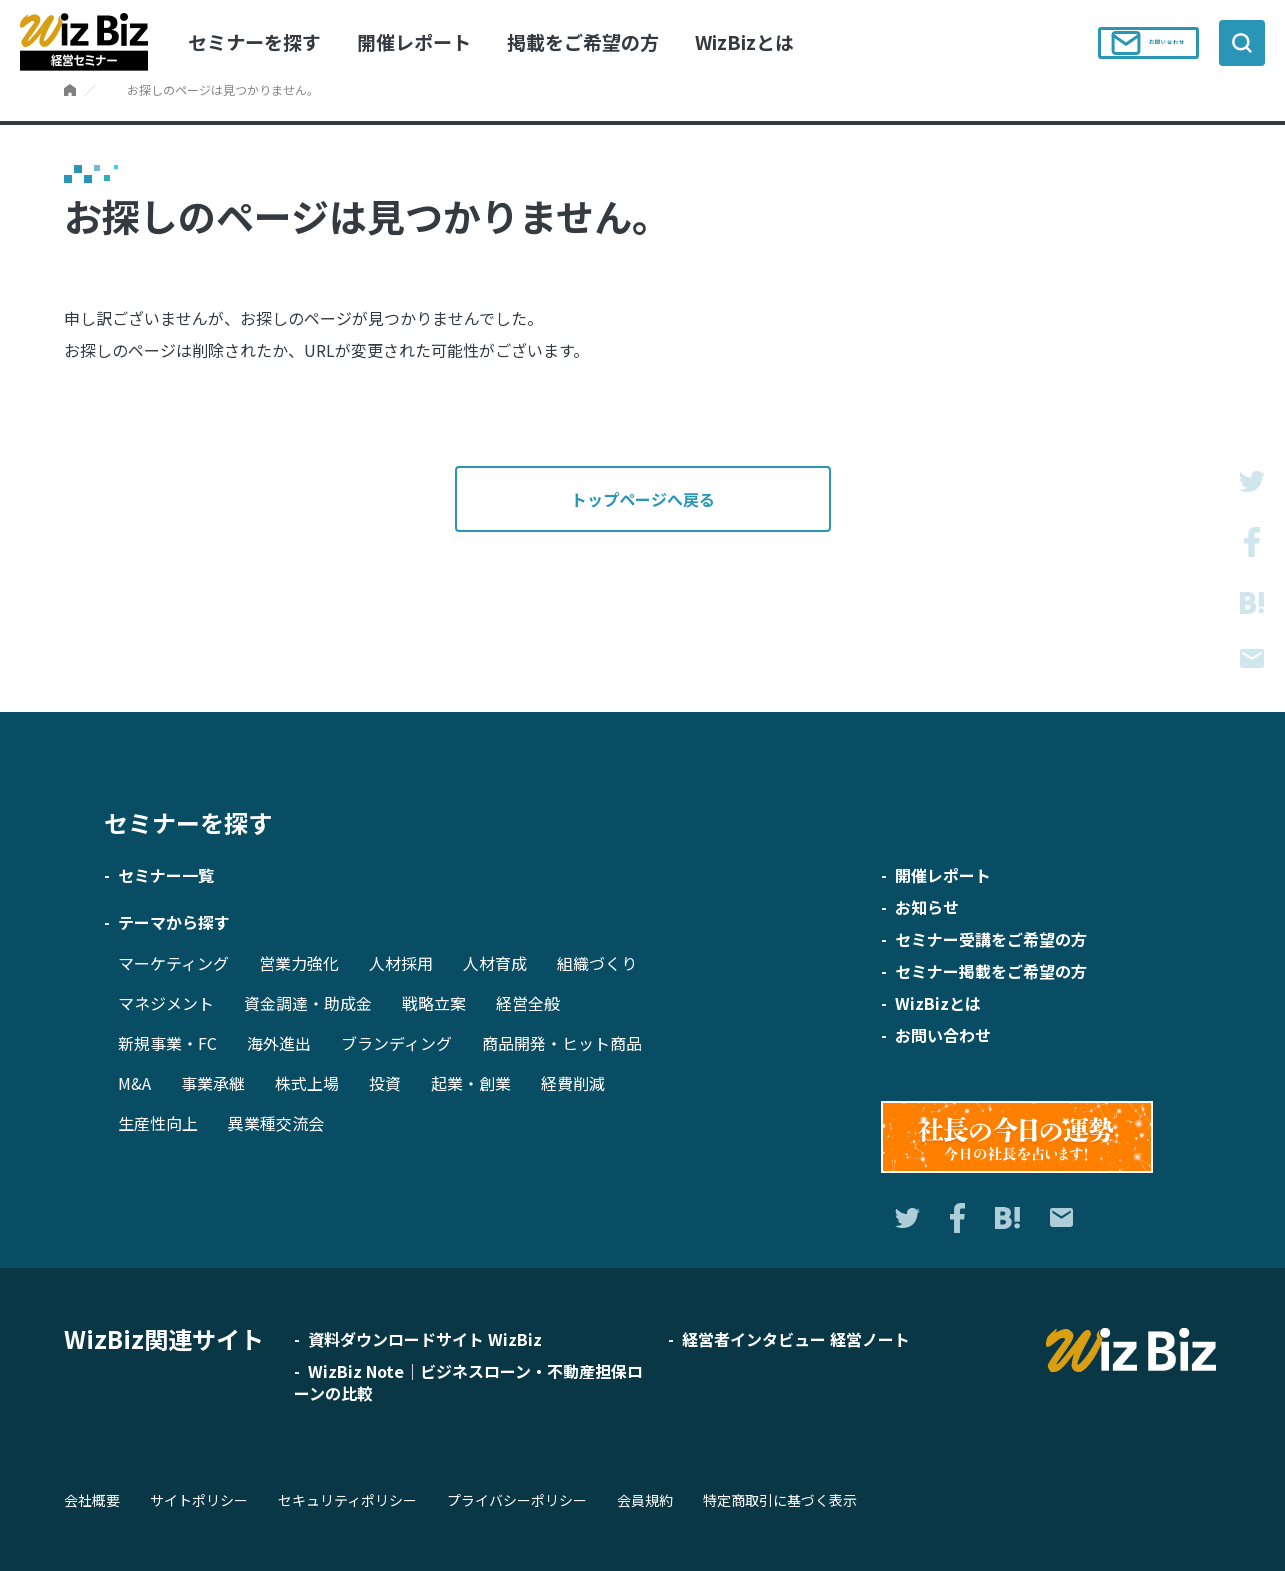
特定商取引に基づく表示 (780, 1500)
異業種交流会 (276, 1123)
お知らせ (927, 907)
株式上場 (307, 1083)
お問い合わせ (1137, 42)
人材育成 (495, 963)
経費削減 (573, 1083)
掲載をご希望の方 (583, 41)
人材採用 (401, 963)
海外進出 (279, 1043)
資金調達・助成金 (308, 1003)
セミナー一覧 (166, 875)
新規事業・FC (167, 1043)
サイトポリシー (199, 1500)
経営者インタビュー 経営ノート (796, 1339)
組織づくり (597, 963)
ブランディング (396, 1043)
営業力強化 (299, 963)
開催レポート (414, 41)
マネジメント (166, 1003)
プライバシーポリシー (517, 1500)
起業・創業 (471, 1083)
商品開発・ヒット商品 (562, 1043)
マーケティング (173, 963)
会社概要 (92, 1500)
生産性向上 (158, 1123)
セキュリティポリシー (347, 1500)
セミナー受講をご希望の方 (991, 939)
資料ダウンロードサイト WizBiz (425, 1339)
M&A (134, 1083)
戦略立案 (434, 1003)
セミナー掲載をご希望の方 (991, 971)
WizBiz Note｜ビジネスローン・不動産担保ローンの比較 (468, 1382)
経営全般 (528, 1003)
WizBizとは (744, 41)
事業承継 (213, 1083)
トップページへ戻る (643, 499)
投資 (385, 1083)
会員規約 (645, 1500)
